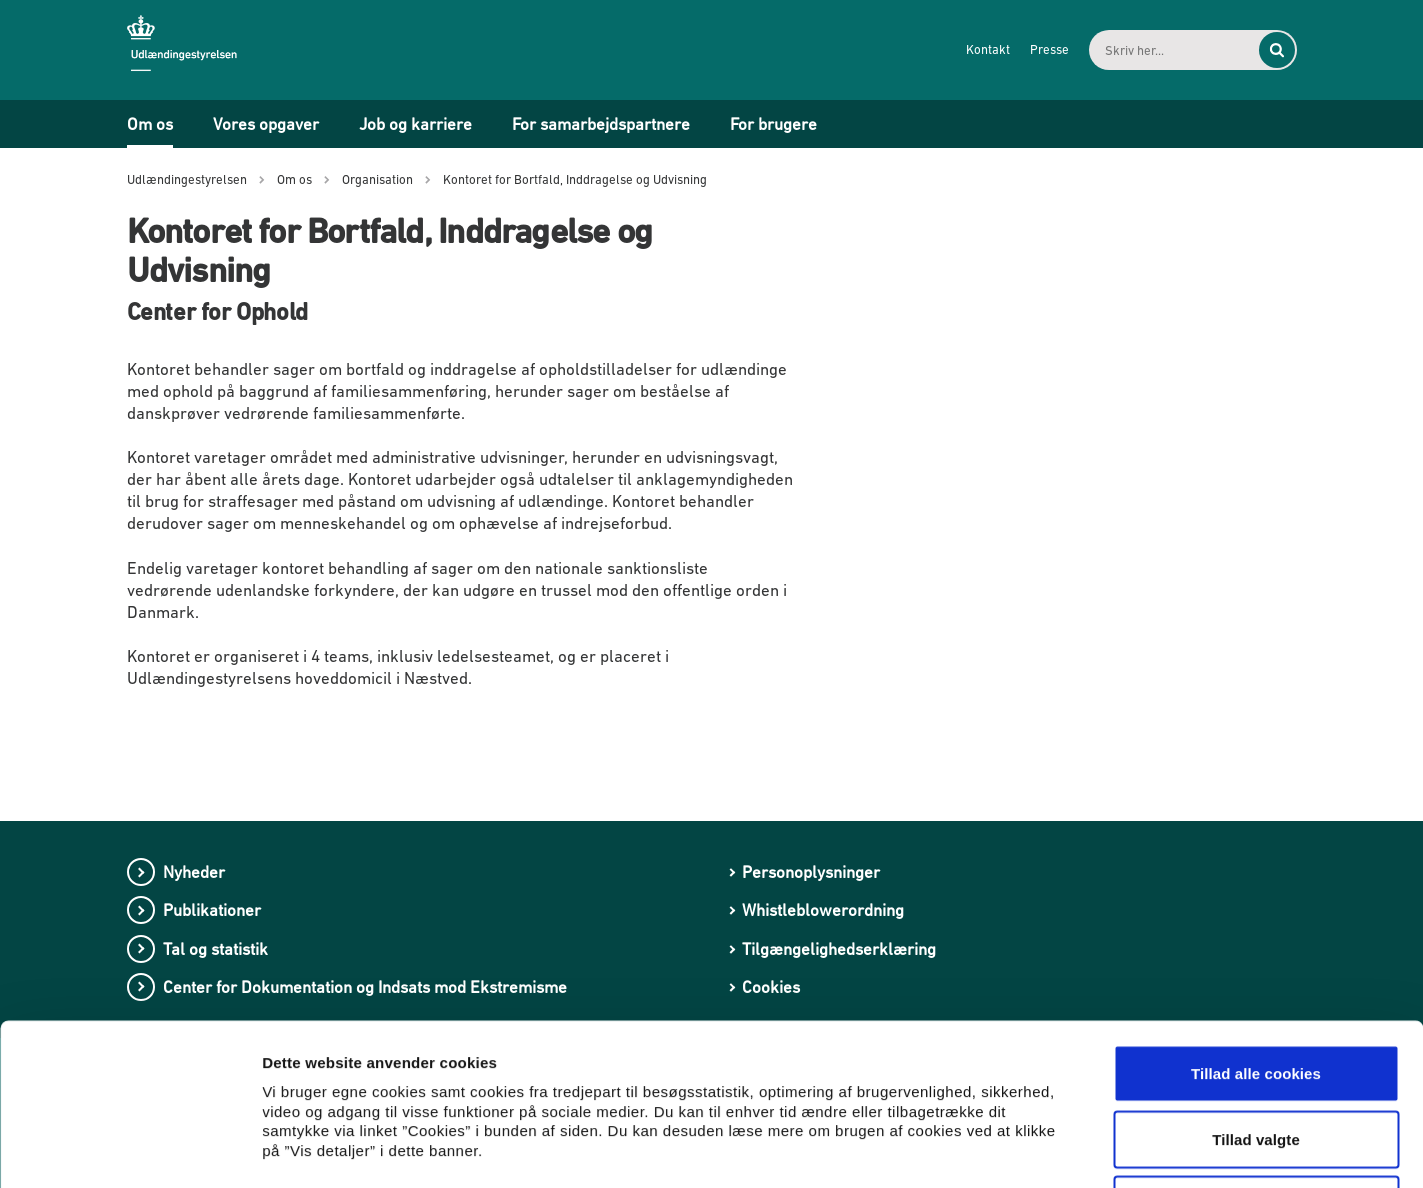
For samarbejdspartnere (601, 124)
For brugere (773, 124)
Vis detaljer (1039, 1148)
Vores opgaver (266, 124)
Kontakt (988, 49)
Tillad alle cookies (1256, 925)
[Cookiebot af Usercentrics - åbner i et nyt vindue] (129, 1149)
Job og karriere (415, 124)
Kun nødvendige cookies (1256, 1056)
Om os (150, 124)
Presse (1049, 49)
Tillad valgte (1256, 991)
